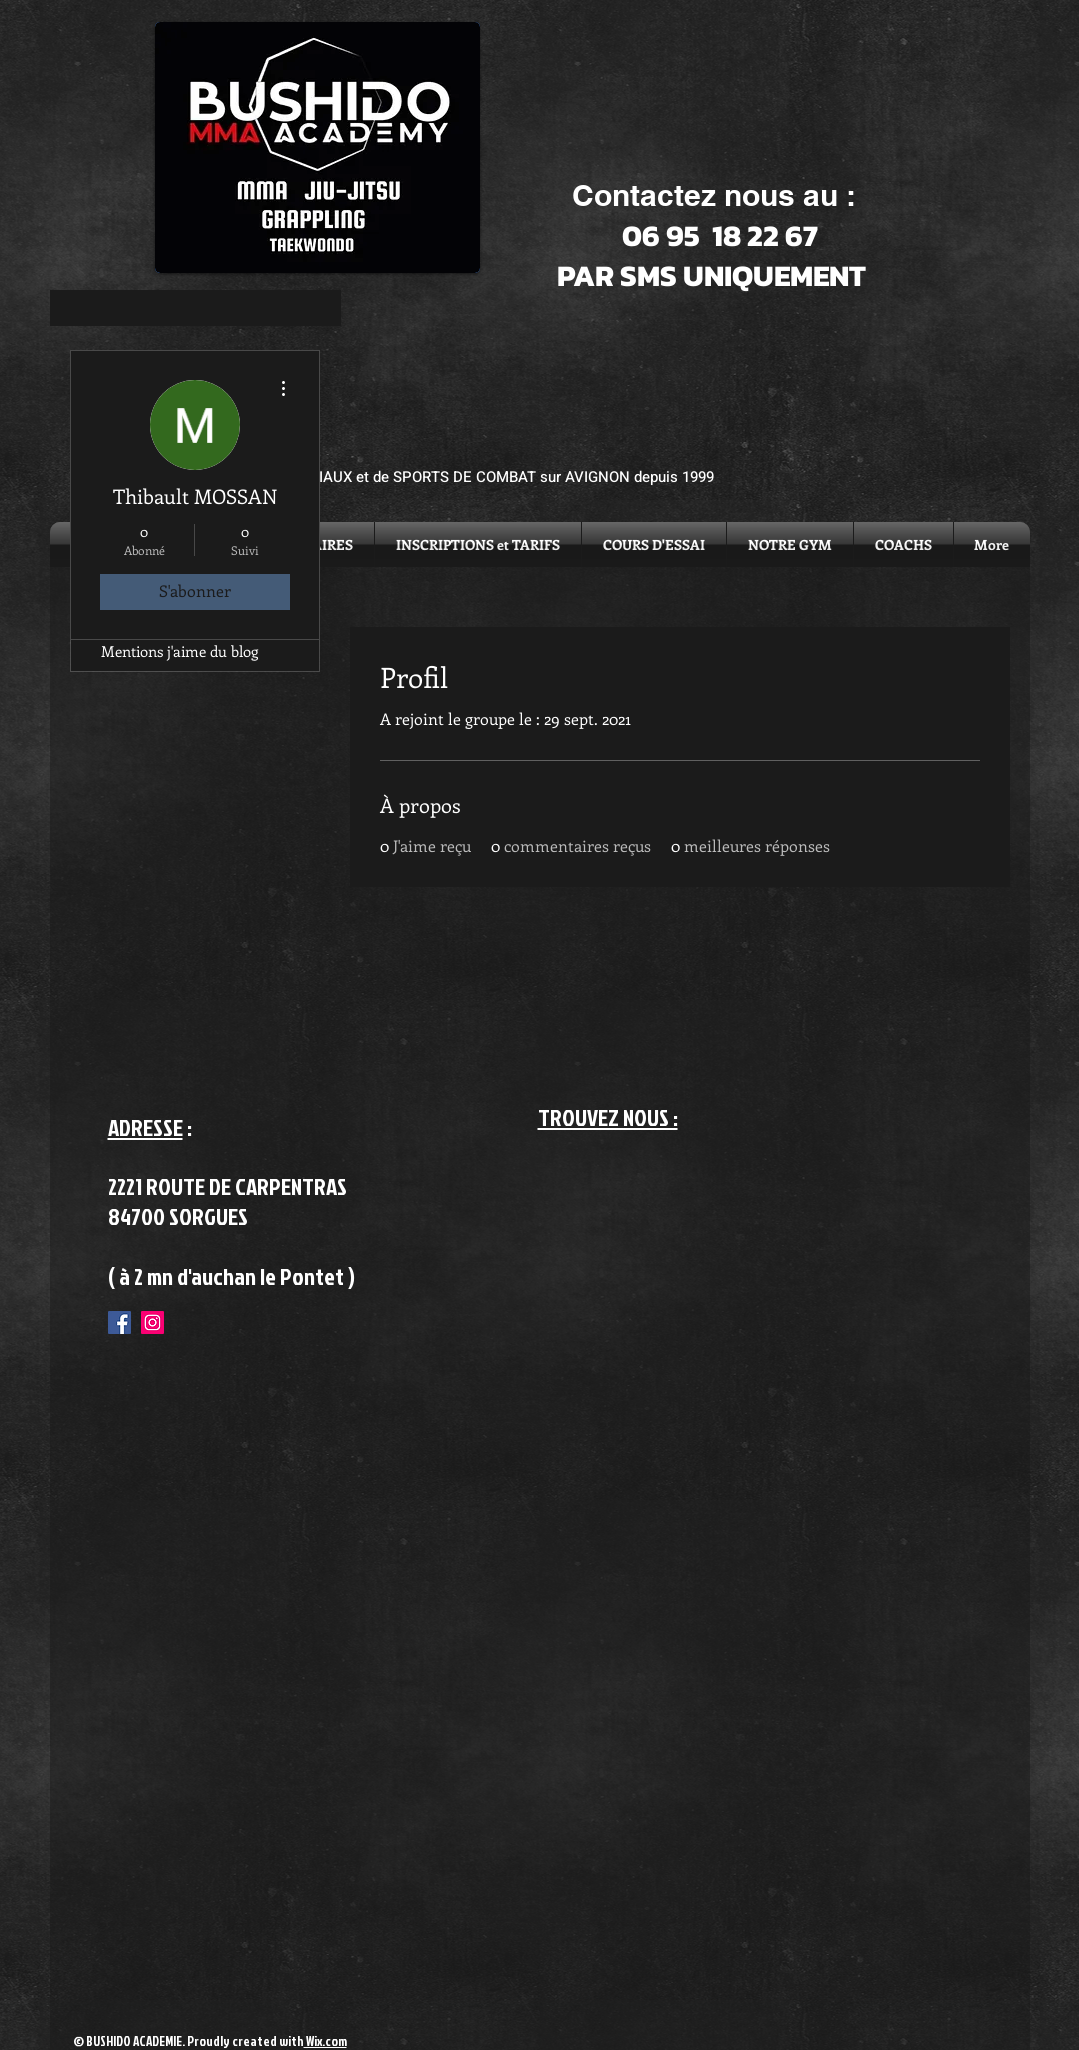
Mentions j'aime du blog (179, 651)
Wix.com (325, 2041)
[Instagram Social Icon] (152, 1322)
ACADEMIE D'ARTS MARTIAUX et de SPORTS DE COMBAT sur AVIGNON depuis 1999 (430, 477)
